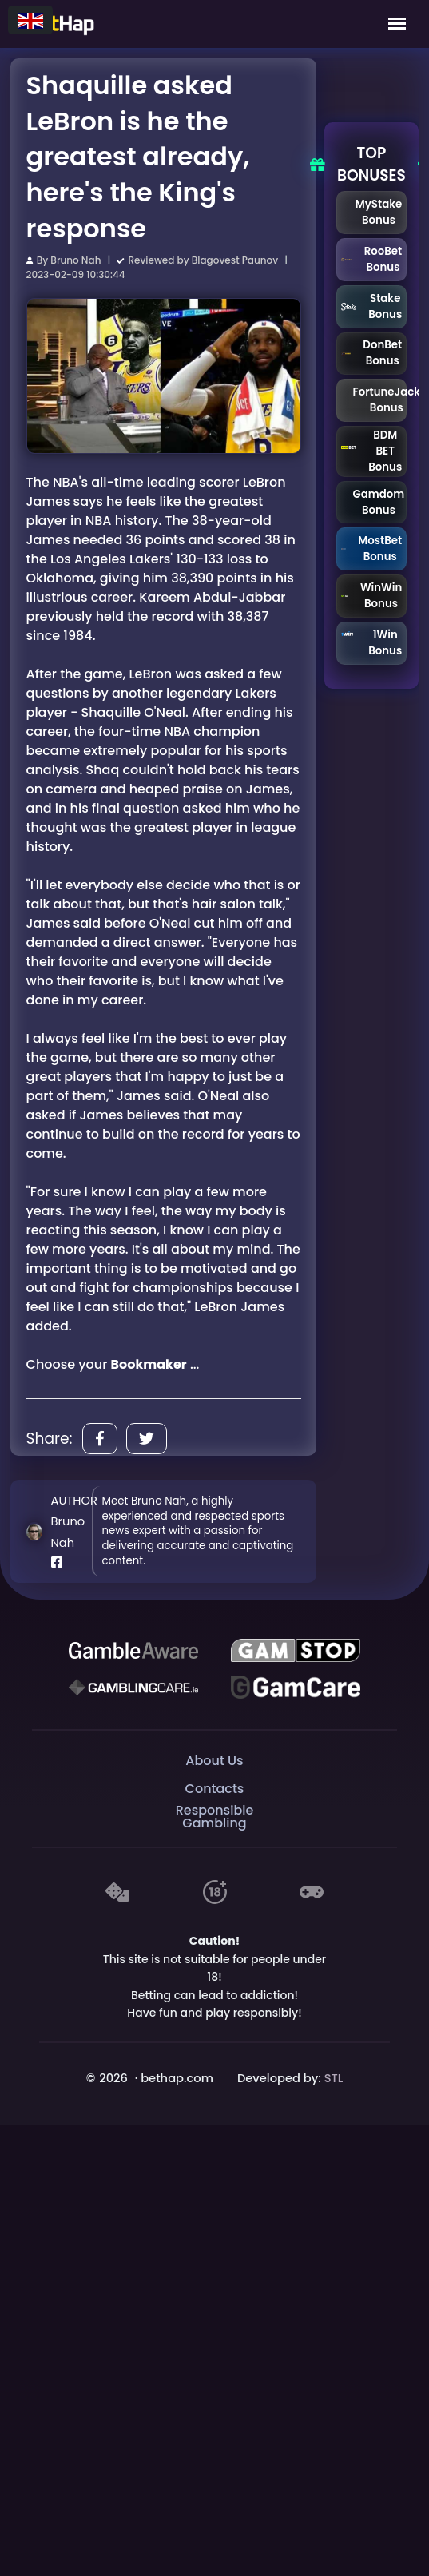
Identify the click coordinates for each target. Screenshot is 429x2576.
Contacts (214, 1788)
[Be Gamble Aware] (133, 1650)
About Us (214, 1760)
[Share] (99, 1438)
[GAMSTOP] (295, 1650)
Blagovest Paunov (235, 260)
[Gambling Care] (133, 1687)
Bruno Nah (75, 260)
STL (334, 2078)
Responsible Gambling (215, 1817)
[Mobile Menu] (397, 24)
